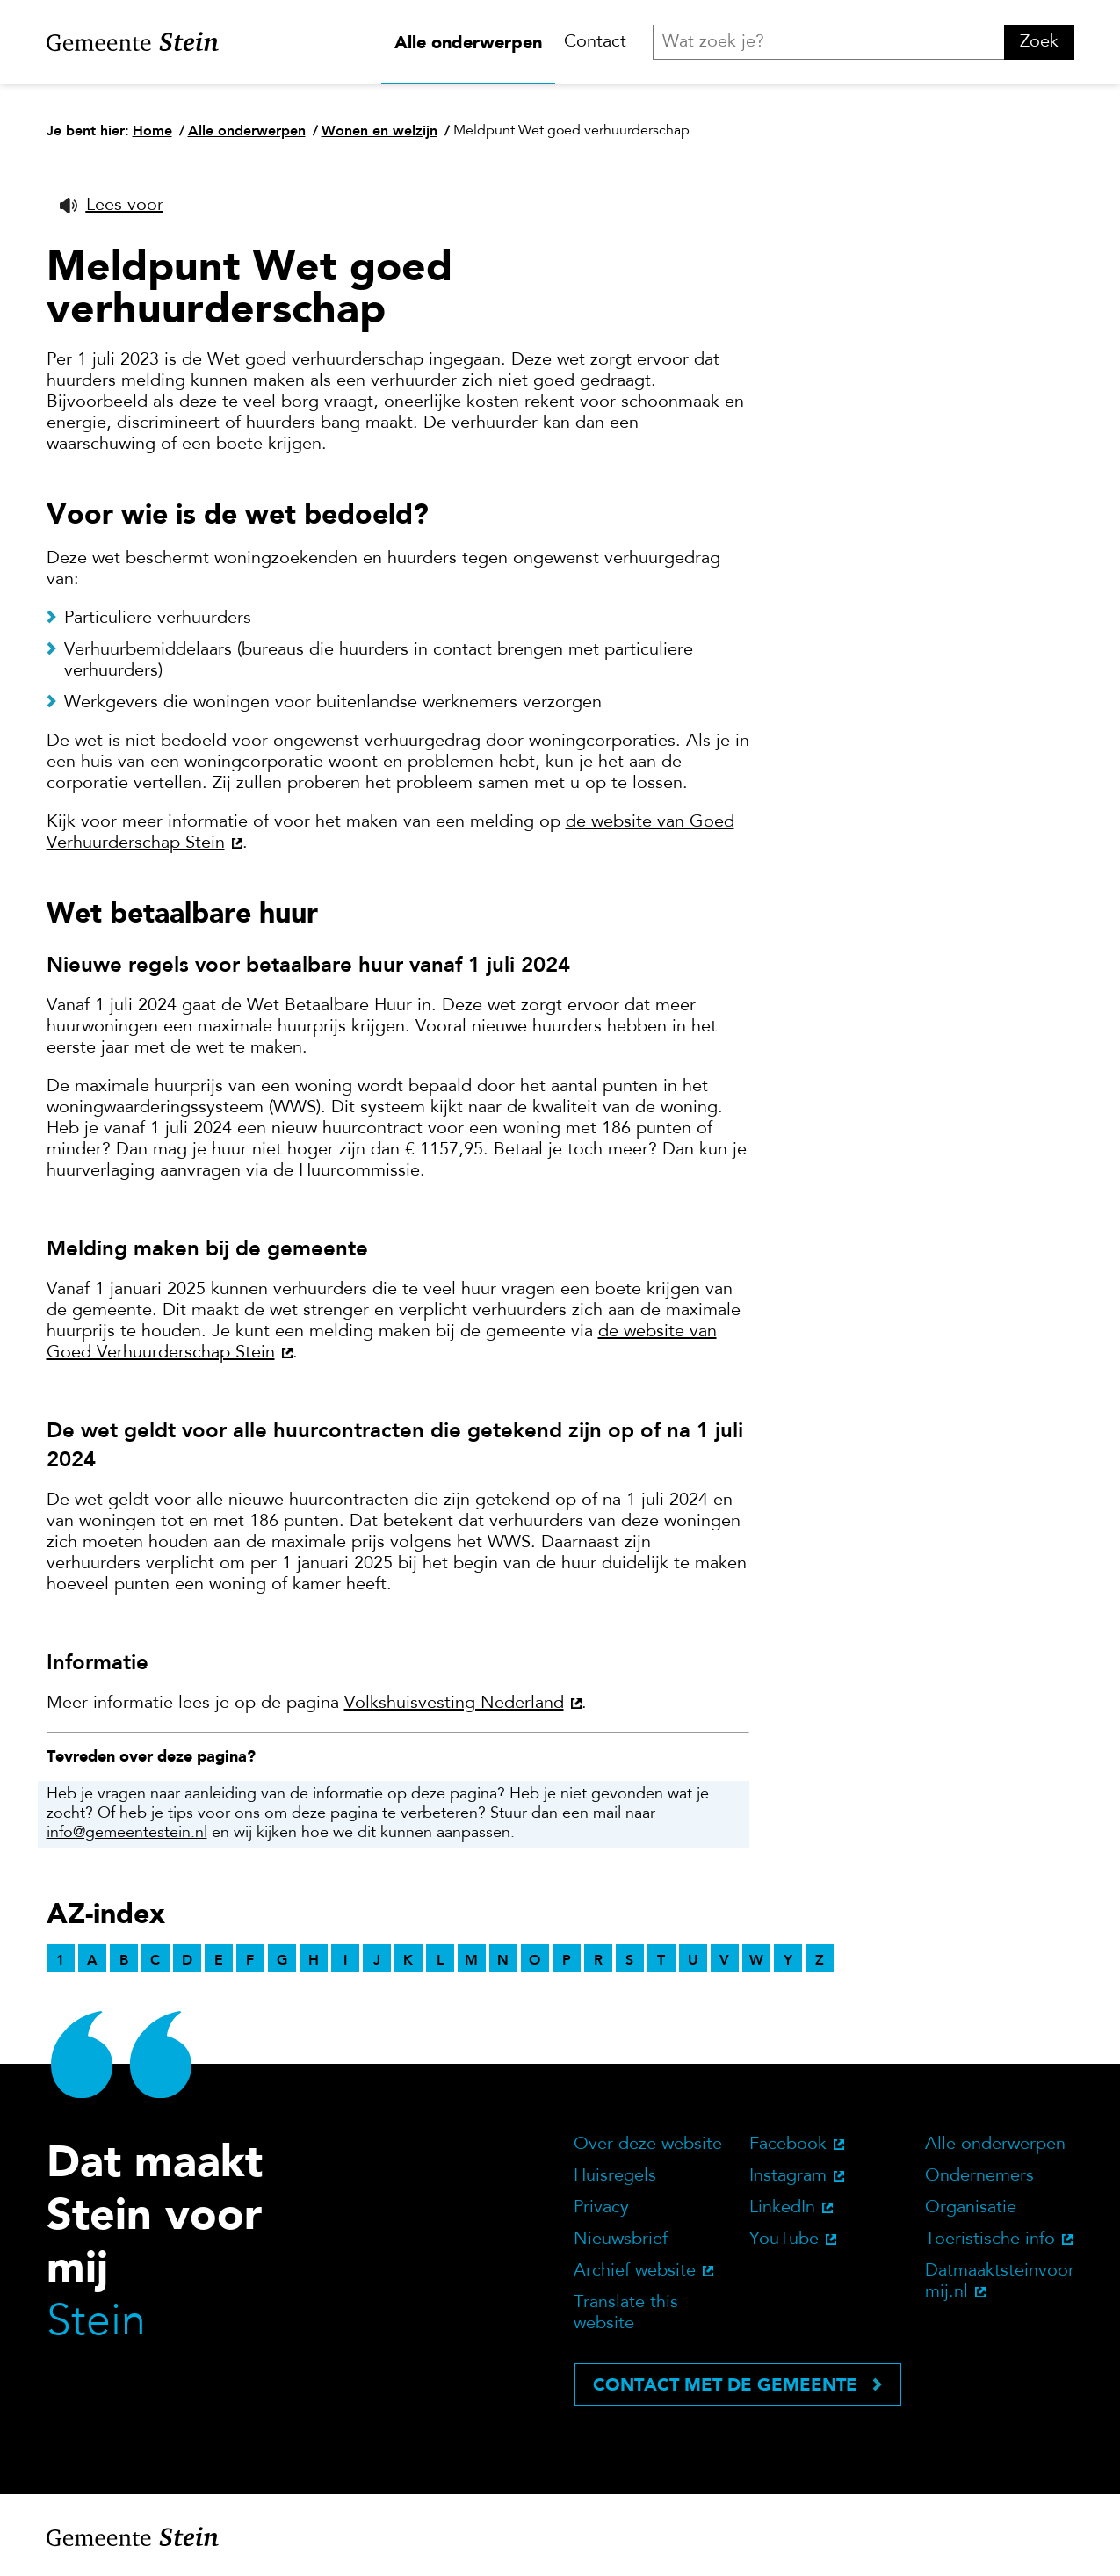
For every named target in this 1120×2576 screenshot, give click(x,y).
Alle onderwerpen (468, 42)
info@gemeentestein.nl (127, 1834)
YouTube (784, 2239)
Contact (595, 42)
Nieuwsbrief (621, 2239)
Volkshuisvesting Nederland (454, 1703)
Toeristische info (990, 2239)
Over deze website (648, 2144)
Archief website (635, 2271)
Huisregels (615, 2176)
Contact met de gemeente (725, 2384)
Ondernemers (979, 2176)
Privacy (601, 2208)
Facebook (788, 2144)
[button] (111, 205)
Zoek (1039, 42)
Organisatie (970, 2208)
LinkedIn (782, 2208)
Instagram (788, 2176)
